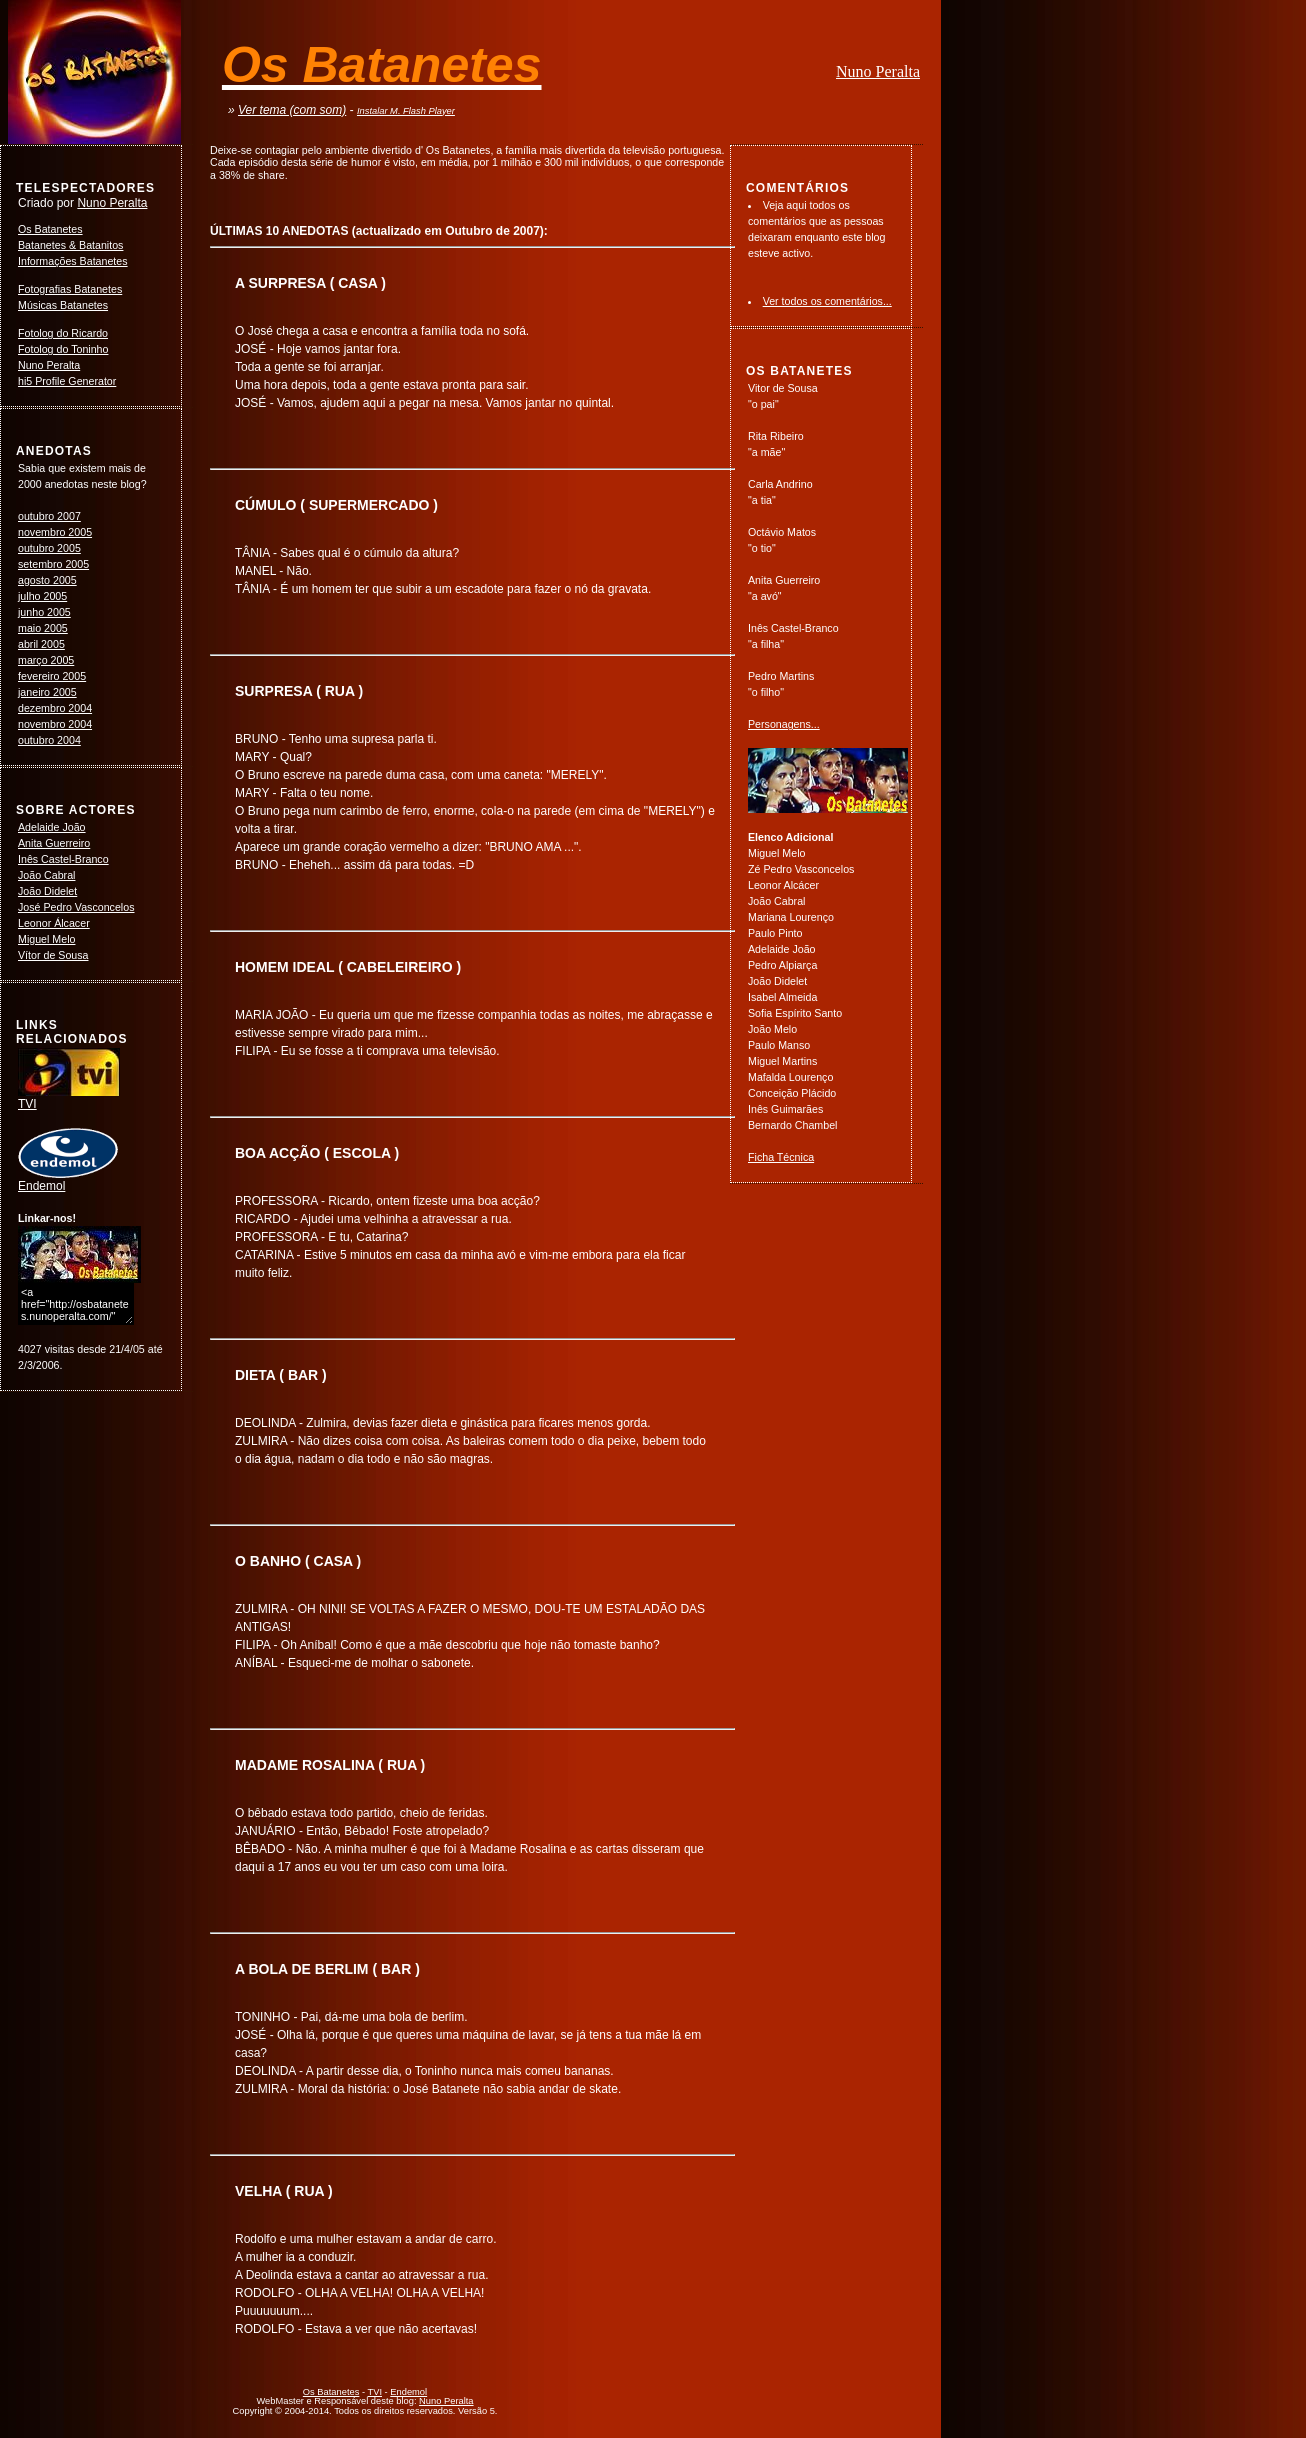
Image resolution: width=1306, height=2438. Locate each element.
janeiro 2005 (47, 692)
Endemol (68, 1180)
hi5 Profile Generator (67, 381)
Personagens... (784, 724)
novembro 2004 (55, 724)
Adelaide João (52, 827)
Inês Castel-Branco (63, 859)
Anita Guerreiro (54, 843)
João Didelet (47, 891)
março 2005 (46, 660)
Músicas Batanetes (63, 305)
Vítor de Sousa (53, 955)
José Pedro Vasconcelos (76, 907)
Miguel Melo (46, 939)
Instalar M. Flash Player (406, 111)
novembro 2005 (55, 532)
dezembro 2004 (55, 708)
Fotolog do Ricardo (63, 333)
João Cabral (46, 875)
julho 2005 (42, 596)
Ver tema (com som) (292, 110)
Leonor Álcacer (54, 923)
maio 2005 (43, 628)
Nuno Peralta (878, 71)
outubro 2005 (49, 548)
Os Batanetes (50, 229)
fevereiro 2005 (52, 676)
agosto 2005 (47, 580)
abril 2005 (41, 644)
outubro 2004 (49, 740)
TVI (69, 1098)
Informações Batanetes (73, 261)
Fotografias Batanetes (70, 289)
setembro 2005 (53, 564)
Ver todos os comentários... (827, 301)
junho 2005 (44, 612)
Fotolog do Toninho (63, 349)
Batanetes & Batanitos (70, 245)
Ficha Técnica (781, 1157)
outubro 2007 (49, 516)
